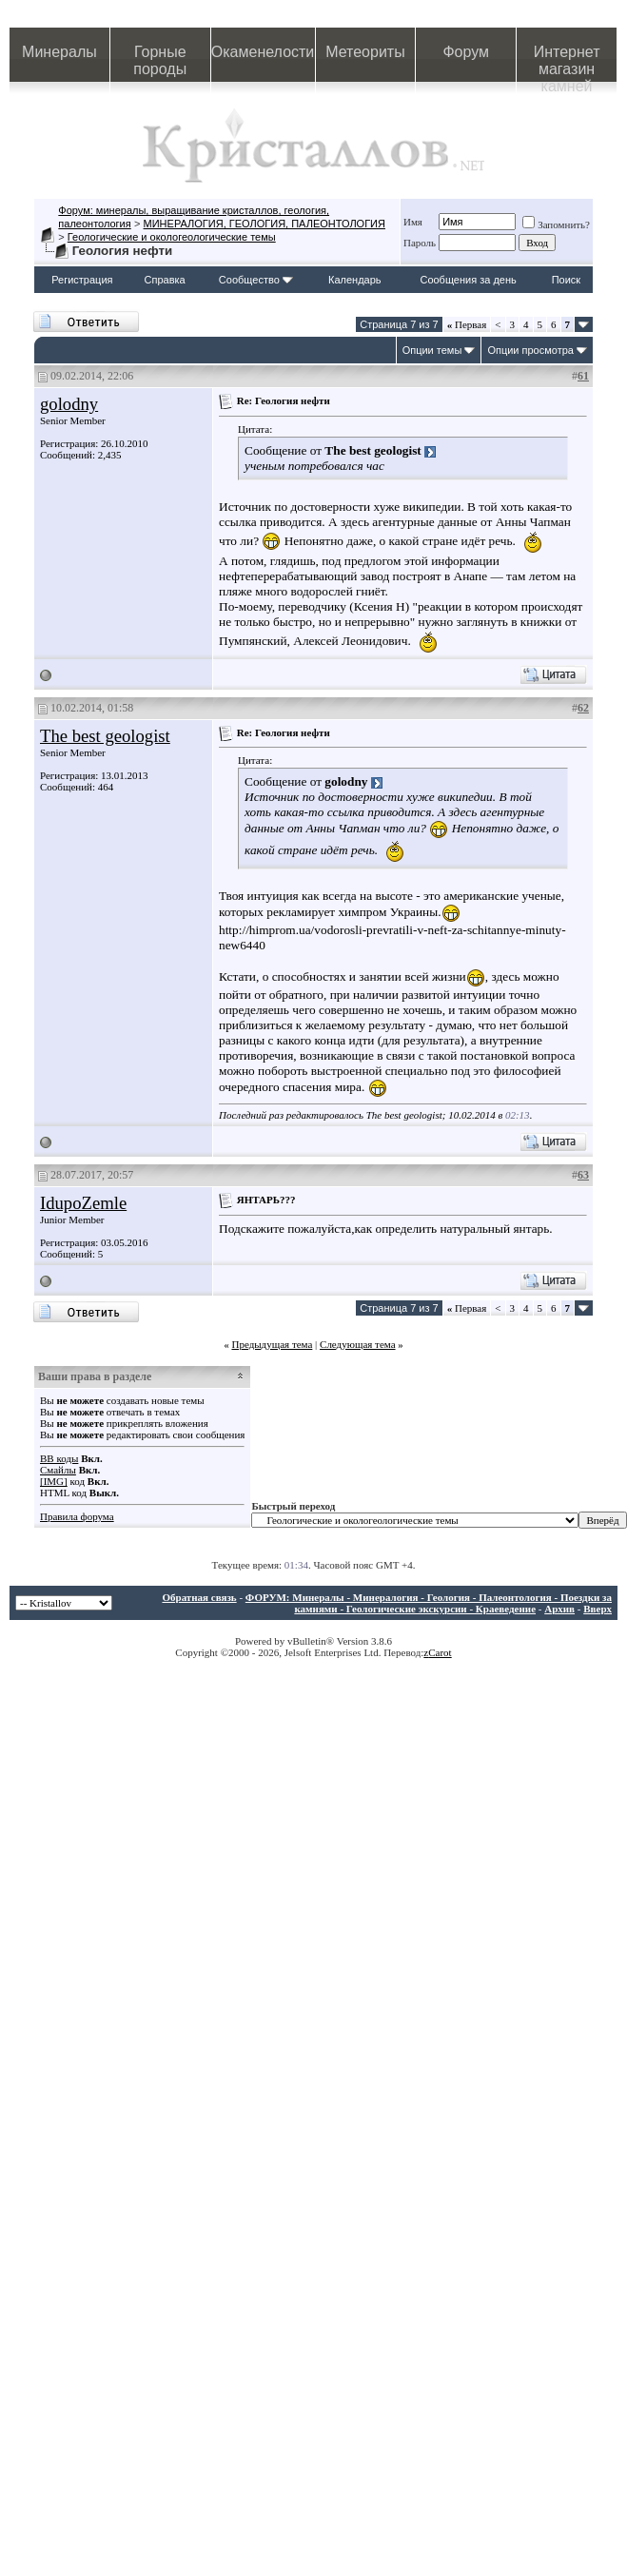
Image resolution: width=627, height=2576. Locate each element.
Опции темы (432, 350)
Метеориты (364, 52)
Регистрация (81, 279)
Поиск (566, 279)
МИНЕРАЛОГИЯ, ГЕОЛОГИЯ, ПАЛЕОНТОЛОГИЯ (264, 223)
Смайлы (58, 1469)
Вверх (597, 1608)
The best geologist (105, 736)
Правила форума (77, 1516)
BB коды (59, 1458)
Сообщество (256, 279)
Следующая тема (358, 1344)
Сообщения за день (468, 279)
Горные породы (159, 60)
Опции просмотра (530, 350)
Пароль (419, 242)
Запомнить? (556, 224)
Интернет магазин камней (567, 63)
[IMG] (54, 1481)
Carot (439, 1652)
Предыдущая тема (271, 1344)
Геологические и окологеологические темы (172, 237)
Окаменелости (262, 52)
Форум (465, 52)
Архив (559, 1608)
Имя (412, 221)
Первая (467, 324)
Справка (165, 279)
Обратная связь (199, 1597)
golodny (69, 404)
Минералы (59, 52)
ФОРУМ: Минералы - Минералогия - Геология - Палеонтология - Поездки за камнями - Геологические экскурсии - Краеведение (428, 1602)
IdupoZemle (83, 1203)
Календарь (355, 279)
